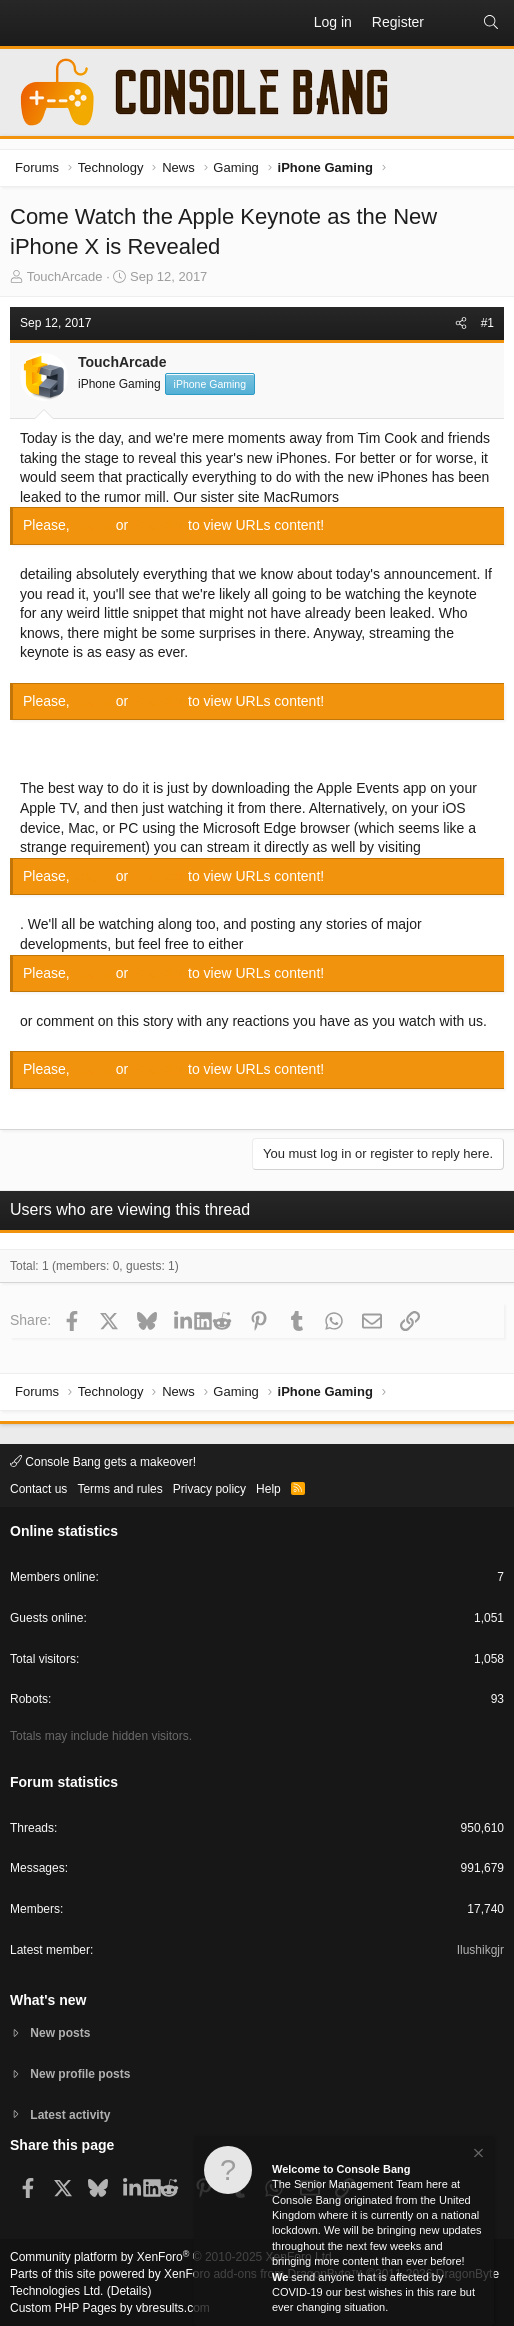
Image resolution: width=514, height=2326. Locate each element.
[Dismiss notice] (477, 2156)
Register (160, 525)
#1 (487, 323)
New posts (60, 2033)
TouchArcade (65, 276)
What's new (48, 2000)
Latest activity (70, 2115)
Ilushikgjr (480, 1950)
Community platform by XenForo (172, 2257)
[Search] (491, 23)
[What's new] (453, 23)
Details (129, 2291)
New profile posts (80, 2074)
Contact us (38, 1489)
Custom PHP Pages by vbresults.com (110, 2308)
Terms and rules (119, 1489)
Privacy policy (209, 1489)
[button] (26, 23)
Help (268, 1489)
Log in (95, 525)
